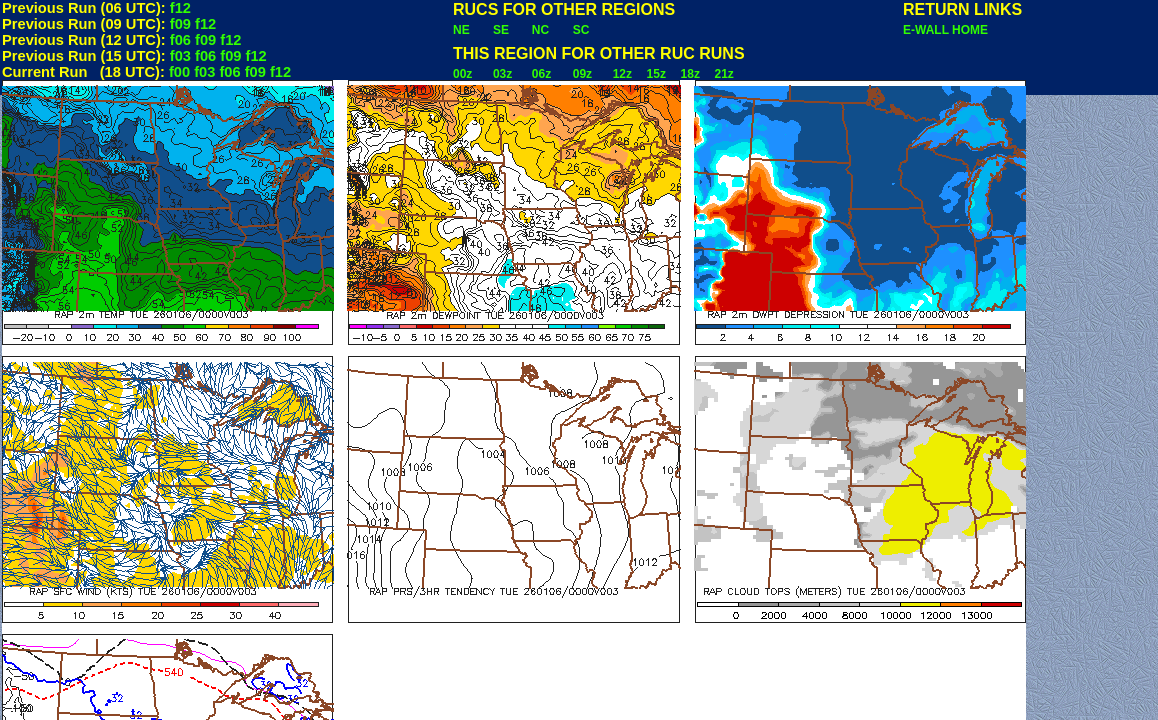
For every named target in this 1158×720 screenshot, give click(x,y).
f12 (180, 8)
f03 (180, 56)
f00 (179, 72)
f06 (180, 40)
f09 (180, 24)
